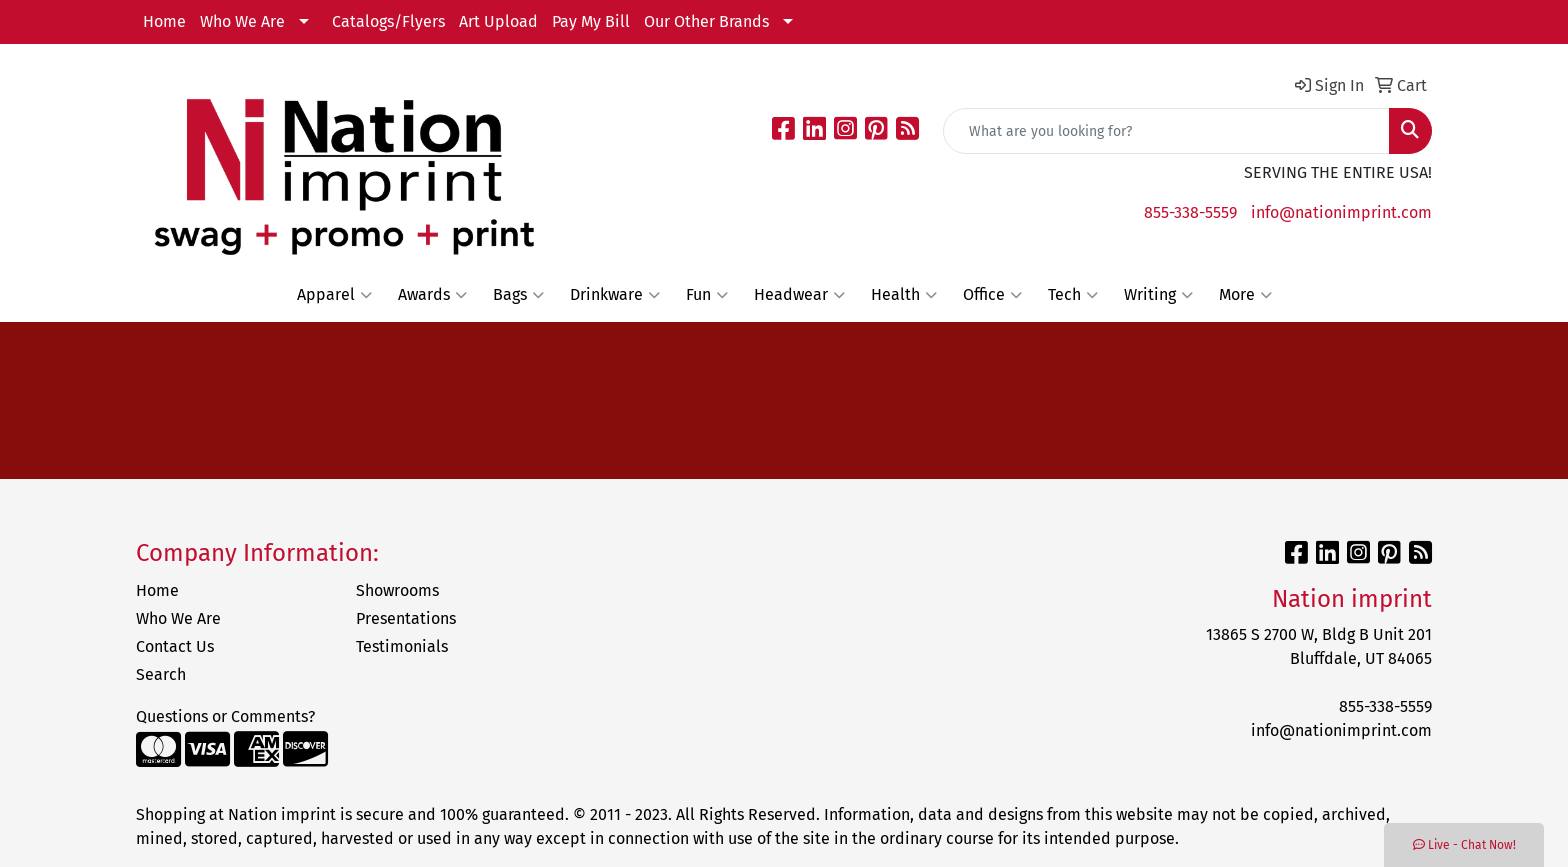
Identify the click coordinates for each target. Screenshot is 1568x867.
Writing (1158, 295)
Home (164, 21)
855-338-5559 (1190, 212)
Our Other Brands (706, 21)
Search (161, 674)
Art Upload (498, 21)
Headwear (799, 295)
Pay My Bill (591, 21)
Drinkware (615, 295)
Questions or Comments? (225, 716)
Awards (432, 295)
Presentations (406, 618)
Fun (707, 295)
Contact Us (175, 646)
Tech (1073, 295)
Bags (518, 295)
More (1245, 295)
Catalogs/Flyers (388, 21)
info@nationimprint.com (1341, 212)
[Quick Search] (1166, 131)
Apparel (334, 295)
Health (904, 295)
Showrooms (397, 590)
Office (992, 295)
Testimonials (402, 646)
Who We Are (242, 21)
